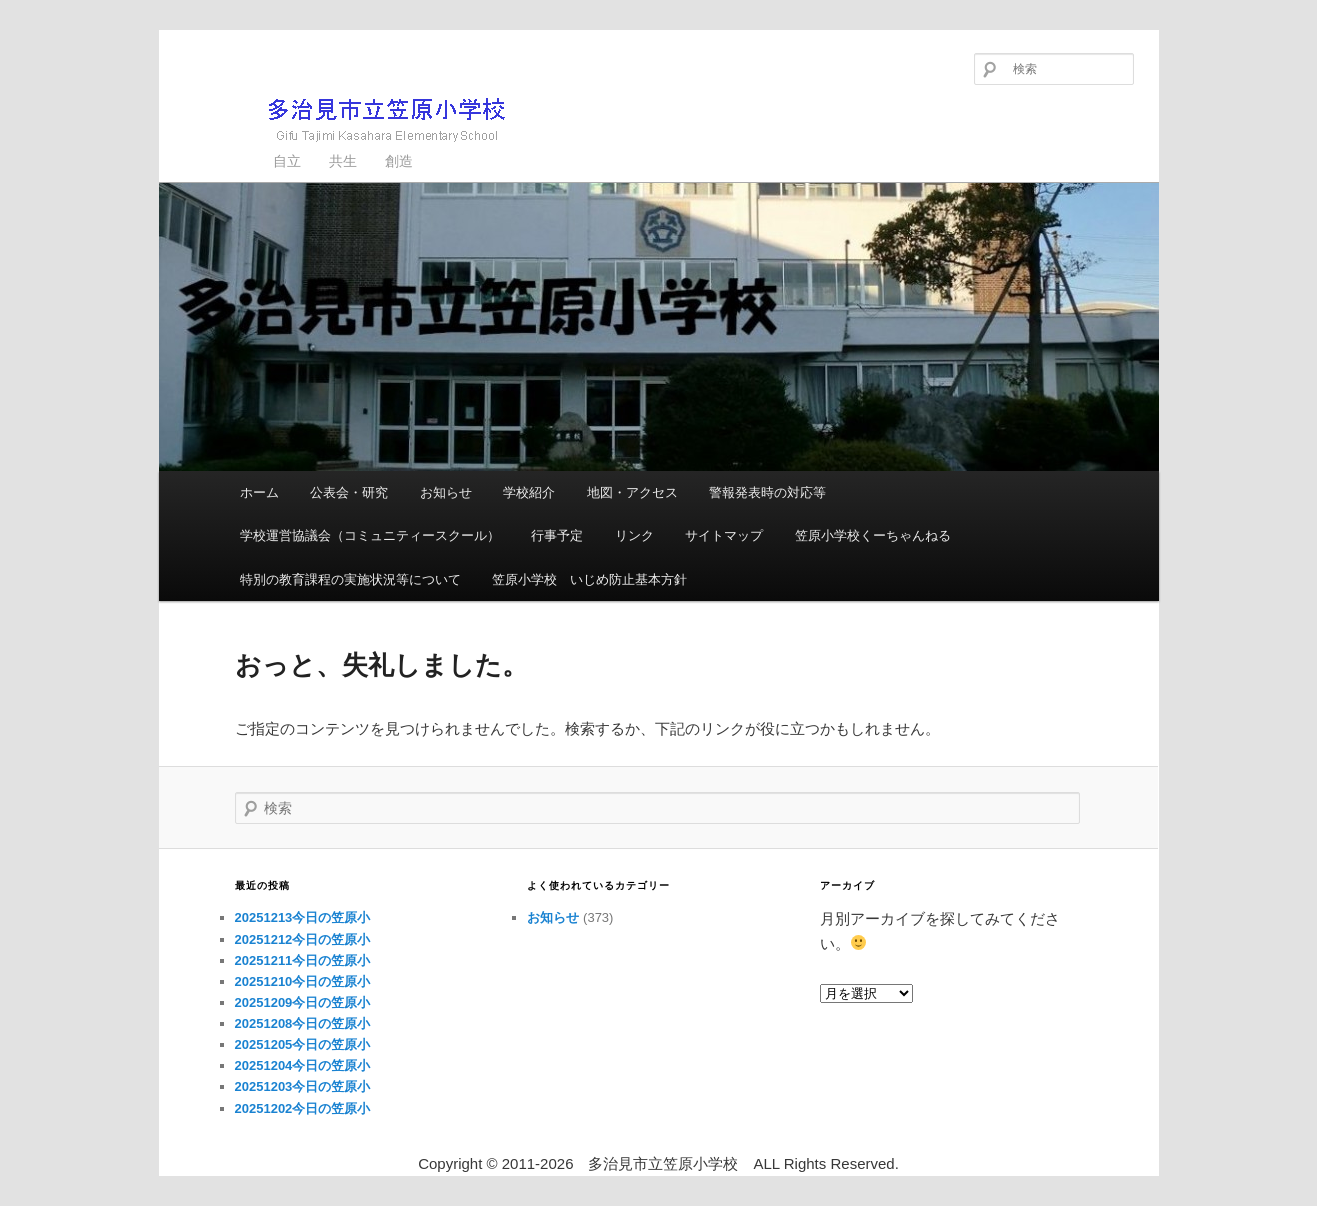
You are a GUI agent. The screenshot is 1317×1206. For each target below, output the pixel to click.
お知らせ (446, 492)
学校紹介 (529, 492)
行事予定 (557, 535)
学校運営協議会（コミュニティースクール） (370, 535)
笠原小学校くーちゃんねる (873, 535)
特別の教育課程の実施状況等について (350, 579)
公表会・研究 (349, 492)
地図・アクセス (632, 492)
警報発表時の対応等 (767, 492)
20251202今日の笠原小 (303, 1108)
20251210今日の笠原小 (303, 981)
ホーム (259, 492)
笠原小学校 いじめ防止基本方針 (589, 579)
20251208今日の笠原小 (303, 1023)
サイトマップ (724, 535)
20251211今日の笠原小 (303, 960)
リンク (634, 535)
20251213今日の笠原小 (303, 917)
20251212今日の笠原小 (303, 939)
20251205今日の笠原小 (303, 1044)
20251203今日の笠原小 (303, 1086)
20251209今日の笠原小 (303, 1002)
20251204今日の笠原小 (303, 1065)
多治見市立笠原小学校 (354, 119)
